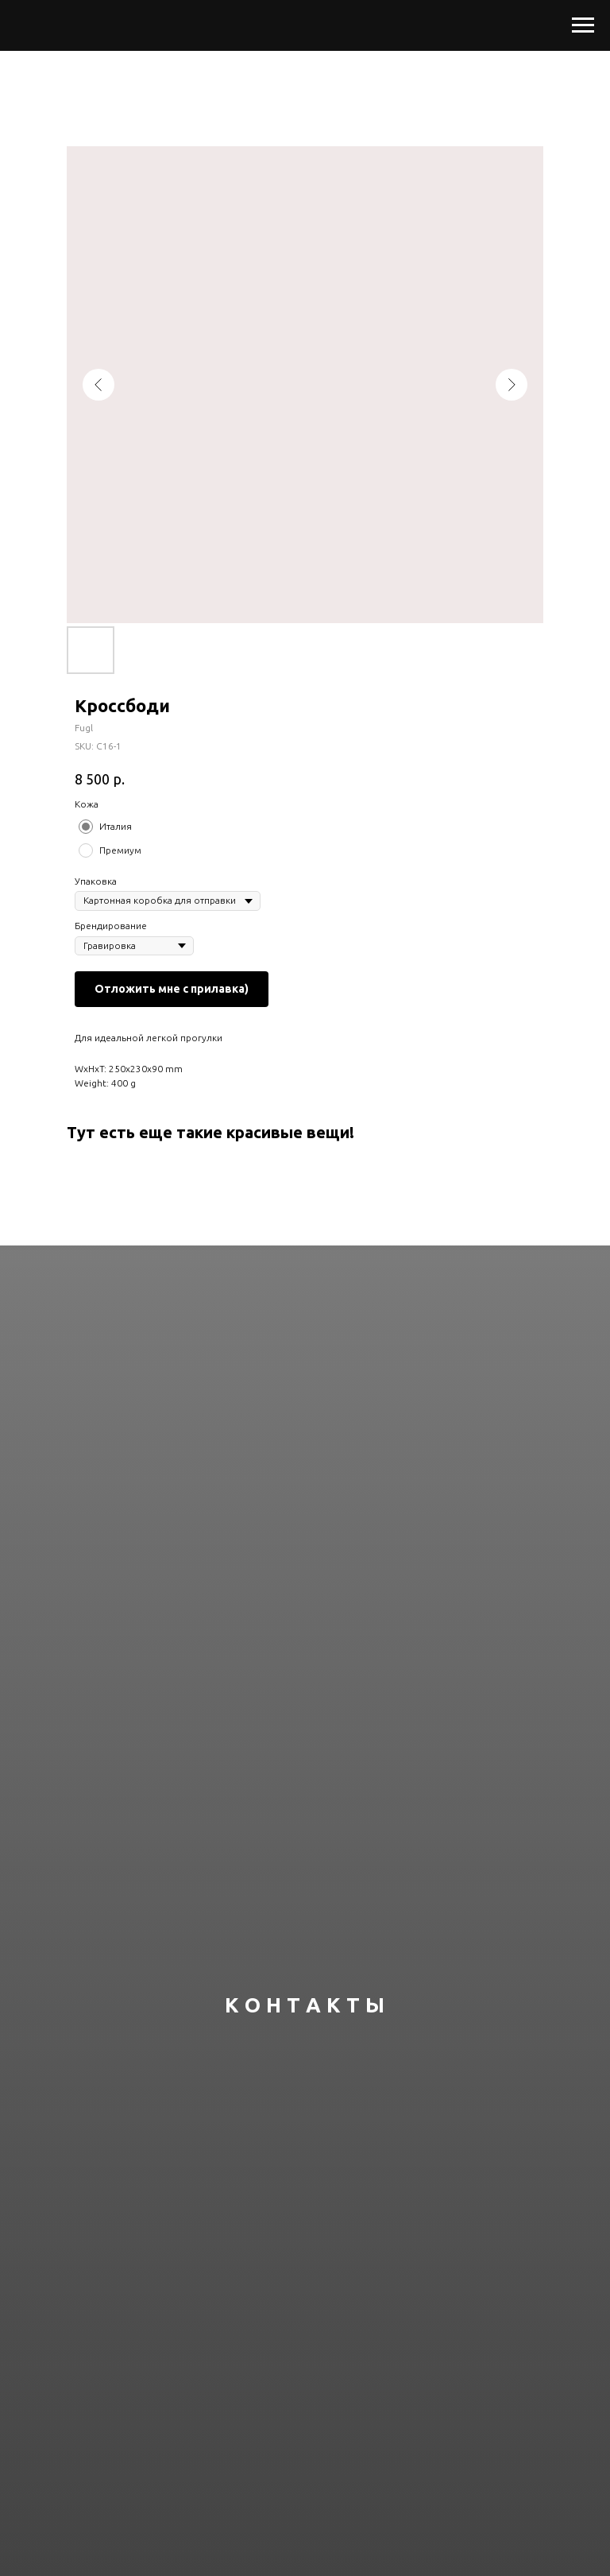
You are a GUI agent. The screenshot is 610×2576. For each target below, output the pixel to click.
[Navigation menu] (583, 25)
